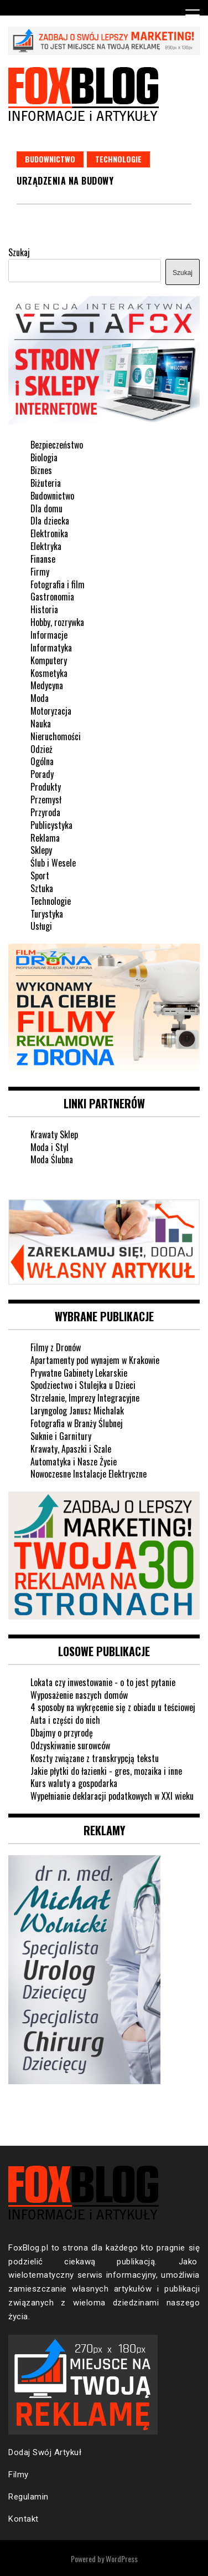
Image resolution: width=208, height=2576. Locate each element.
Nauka (40, 723)
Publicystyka (51, 825)
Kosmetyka (48, 673)
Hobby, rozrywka (57, 622)
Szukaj (19, 252)
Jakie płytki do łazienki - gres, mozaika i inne (106, 1771)
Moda (39, 698)
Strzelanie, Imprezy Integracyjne (84, 1397)
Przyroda (45, 812)
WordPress (122, 2558)
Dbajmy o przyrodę (61, 1732)
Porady (42, 774)
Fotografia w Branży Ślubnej (76, 1423)
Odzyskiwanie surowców (70, 1745)
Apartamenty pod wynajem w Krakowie (94, 1360)
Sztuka (41, 888)
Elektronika (49, 533)
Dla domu (46, 508)
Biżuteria (45, 483)
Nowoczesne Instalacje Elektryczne (88, 1473)
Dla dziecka (49, 520)
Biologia (44, 457)
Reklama (45, 837)
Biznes (41, 470)
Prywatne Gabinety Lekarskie (78, 1372)
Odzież (41, 749)
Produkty (45, 786)
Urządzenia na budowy (65, 180)
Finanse (42, 559)
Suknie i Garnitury (60, 1436)
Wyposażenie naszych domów (79, 1695)
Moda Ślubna (51, 1159)
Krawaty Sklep (54, 1134)
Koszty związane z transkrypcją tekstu (94, 1758)
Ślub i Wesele (53, 862)
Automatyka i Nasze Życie (73, 1461)
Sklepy (41, 850)
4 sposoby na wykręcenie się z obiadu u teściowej (112, 1707)
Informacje (48, 635)
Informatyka (51, 647)
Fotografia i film (57, 584)
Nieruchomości (55, 736)
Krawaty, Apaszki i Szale (70, 1448)
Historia (44, 609)
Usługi (41, 926)
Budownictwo (50, 159)
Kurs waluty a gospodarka (73, 1783)
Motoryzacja (50, 710)
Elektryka (45, 546)
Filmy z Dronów (55, 1347)
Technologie (118, 159)
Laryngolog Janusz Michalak (77, 1410)
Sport (39, 875)
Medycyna (46, 685)
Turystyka (46, 913)
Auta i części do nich (65, 1720)
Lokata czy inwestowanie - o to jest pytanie (102, 1682)
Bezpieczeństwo (56, 444)
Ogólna (42, 761)
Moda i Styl (49, 1147)
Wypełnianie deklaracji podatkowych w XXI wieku (112, 1796)
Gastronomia (52, 596)
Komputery (48, 660)
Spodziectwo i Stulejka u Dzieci (83, 1385)
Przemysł (45, 799)
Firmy (39, 571)
